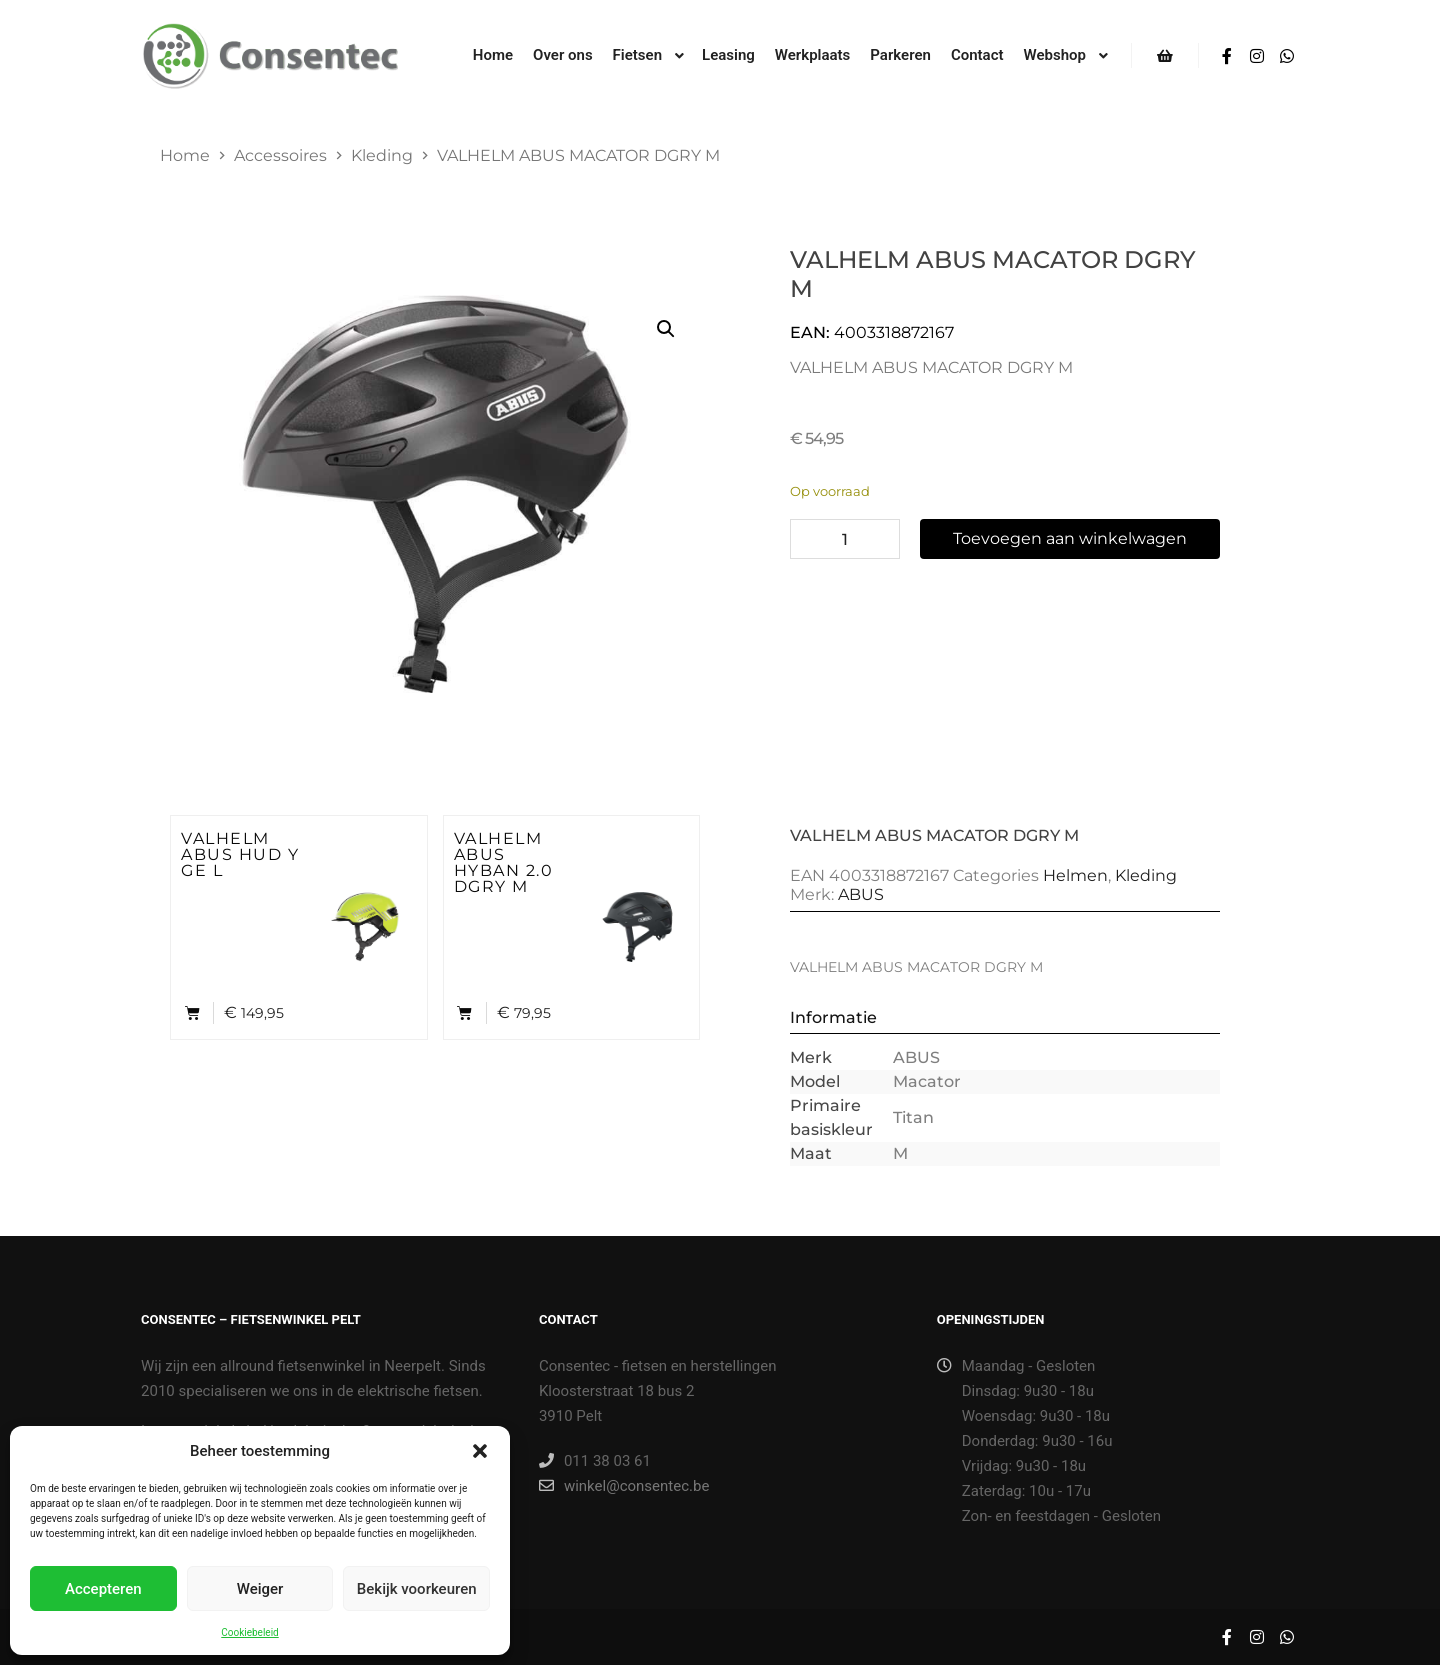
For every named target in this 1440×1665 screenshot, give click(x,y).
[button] (480, 1451)
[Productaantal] (845, 539)
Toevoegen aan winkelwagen (1070, 538)
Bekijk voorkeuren (417, 1589)
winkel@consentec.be (624, 1486)
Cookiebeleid (249, 1632)
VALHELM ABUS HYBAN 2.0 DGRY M (504, 862)
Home (185, 155)
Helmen (1075, 875)
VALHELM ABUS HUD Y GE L (240, 854)
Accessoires (280, 155)
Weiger (260, 1589)
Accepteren (103, 1589)
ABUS (861, 894)
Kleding (382, 155)
